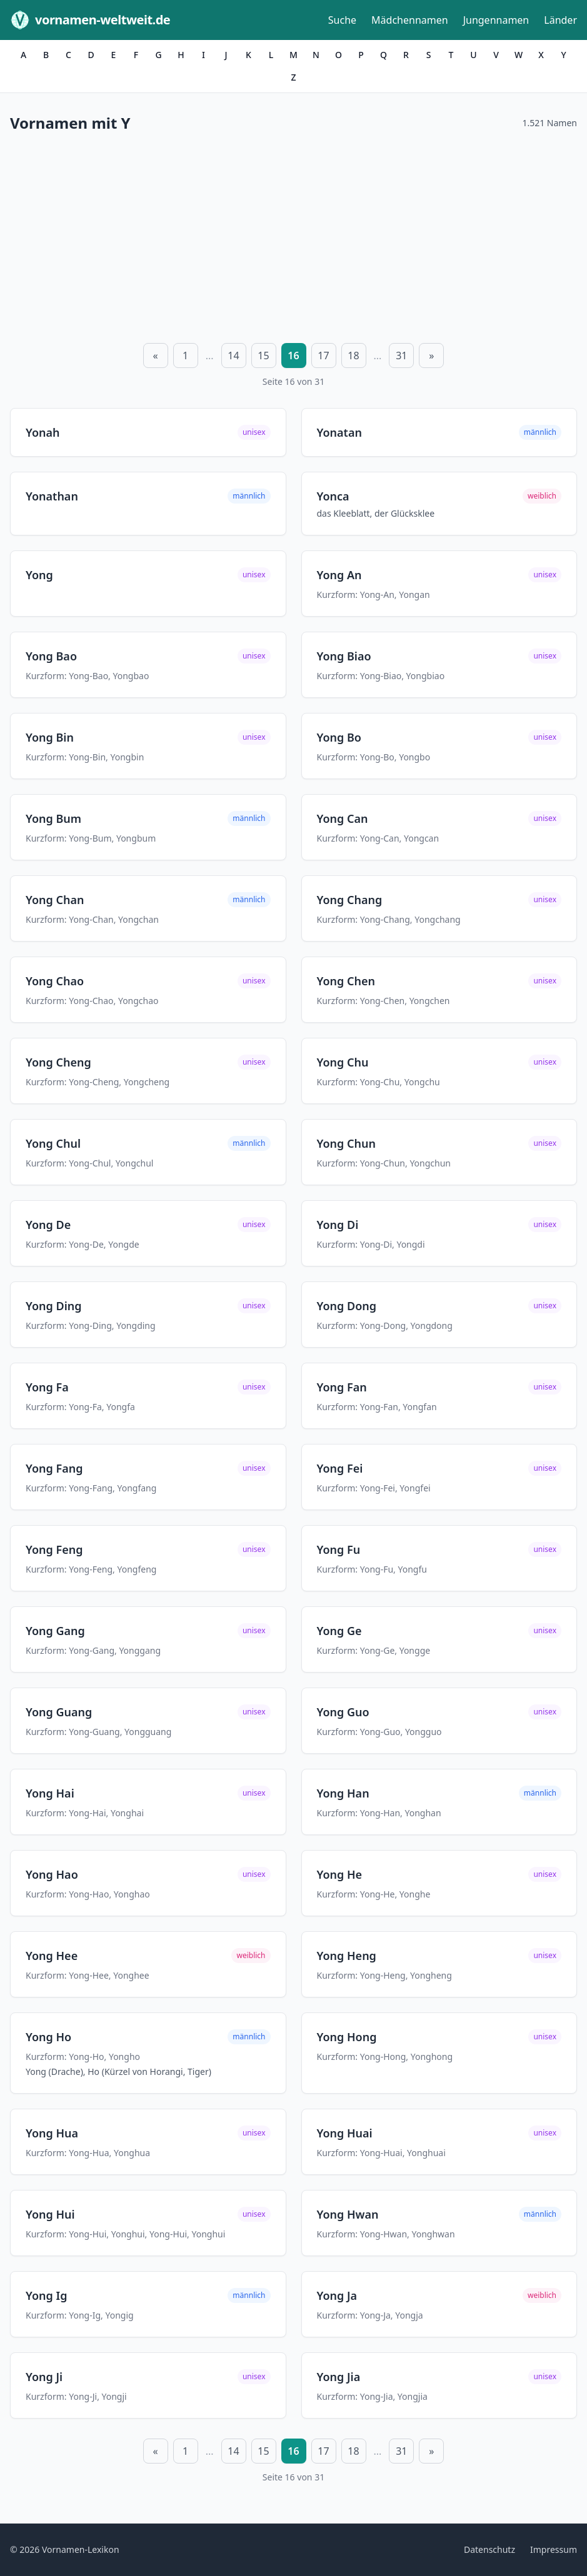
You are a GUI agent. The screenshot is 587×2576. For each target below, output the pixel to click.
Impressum (553, 2549)
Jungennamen (496, 20)
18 (353, 355)
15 (263, 355)
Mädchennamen (409, 20)
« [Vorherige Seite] (155, 355)
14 (233, 355)
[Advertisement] (293, 235)
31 (401, 355)
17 (323, 355)
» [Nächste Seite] (431, 355)
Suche (342, 20)
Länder (560, 20)
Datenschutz (489, 2549)
